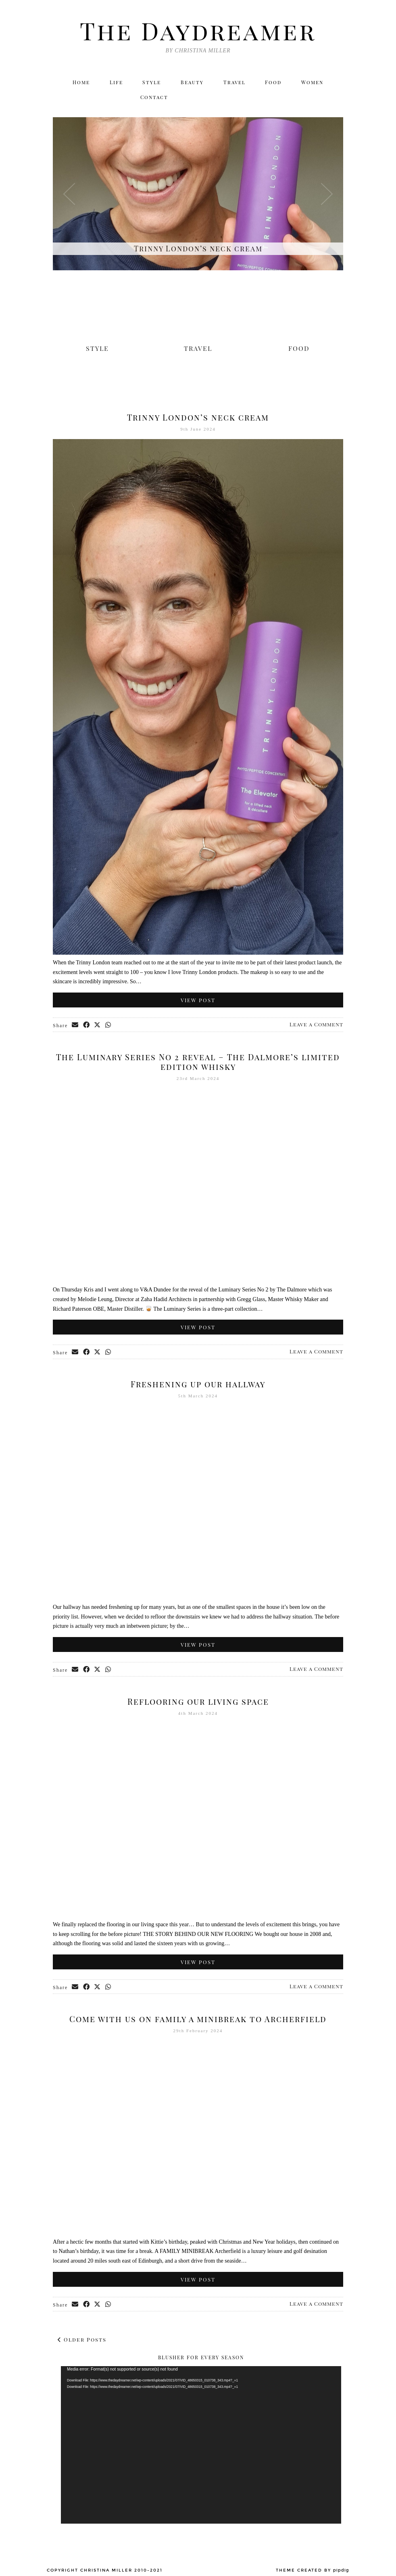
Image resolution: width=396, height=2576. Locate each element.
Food (273, 82)
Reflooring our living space (198, 1701)
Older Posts (82, 2339)
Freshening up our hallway (198, 1384)
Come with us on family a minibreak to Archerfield (198, 2019)
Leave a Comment (316, 1024)
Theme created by (312, 2570)
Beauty (192, 82)
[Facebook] (299, 98)
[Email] (334, 98)
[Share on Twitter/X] (98, 1025)
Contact (154, 98)
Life (116, 82)
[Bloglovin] (316, 98)
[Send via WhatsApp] (109, 1025)
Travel (234, 82)
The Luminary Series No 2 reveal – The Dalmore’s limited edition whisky (198, 1062)
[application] (201, 2445)
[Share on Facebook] (86, 1025)
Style (152, 82)
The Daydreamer (198, 30)
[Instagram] (281, 98)
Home (80, 82)
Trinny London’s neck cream (198, 417)
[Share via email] (75, 1025)
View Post (198, 1000)
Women (313, 82)
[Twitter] (264, 98)
